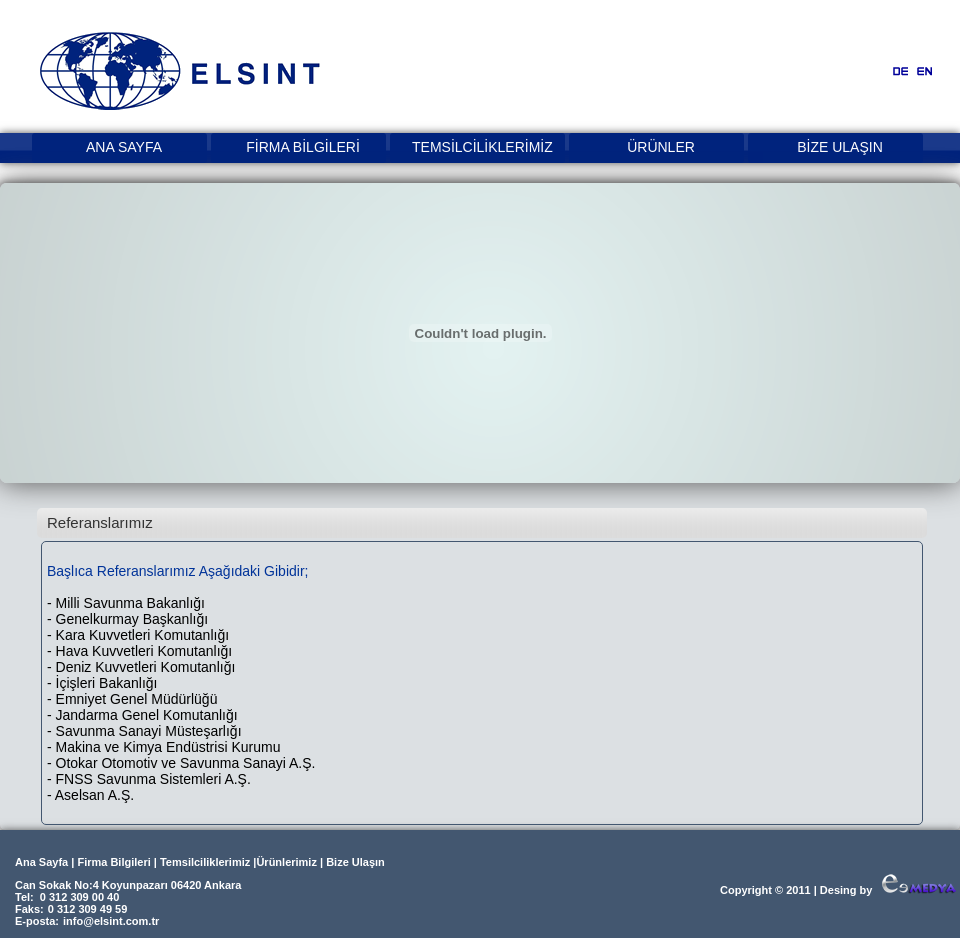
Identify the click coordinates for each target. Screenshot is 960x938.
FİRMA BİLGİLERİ (303, 147)
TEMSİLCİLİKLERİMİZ (482, 147)
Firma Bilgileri (113, 862)
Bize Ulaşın (355, 862)
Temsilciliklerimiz (205, 862)
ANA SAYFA (124, 147)
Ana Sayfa (41, 862)
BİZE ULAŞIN (840, 147)
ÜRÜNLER (661, 147)
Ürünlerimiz (286, 862)
